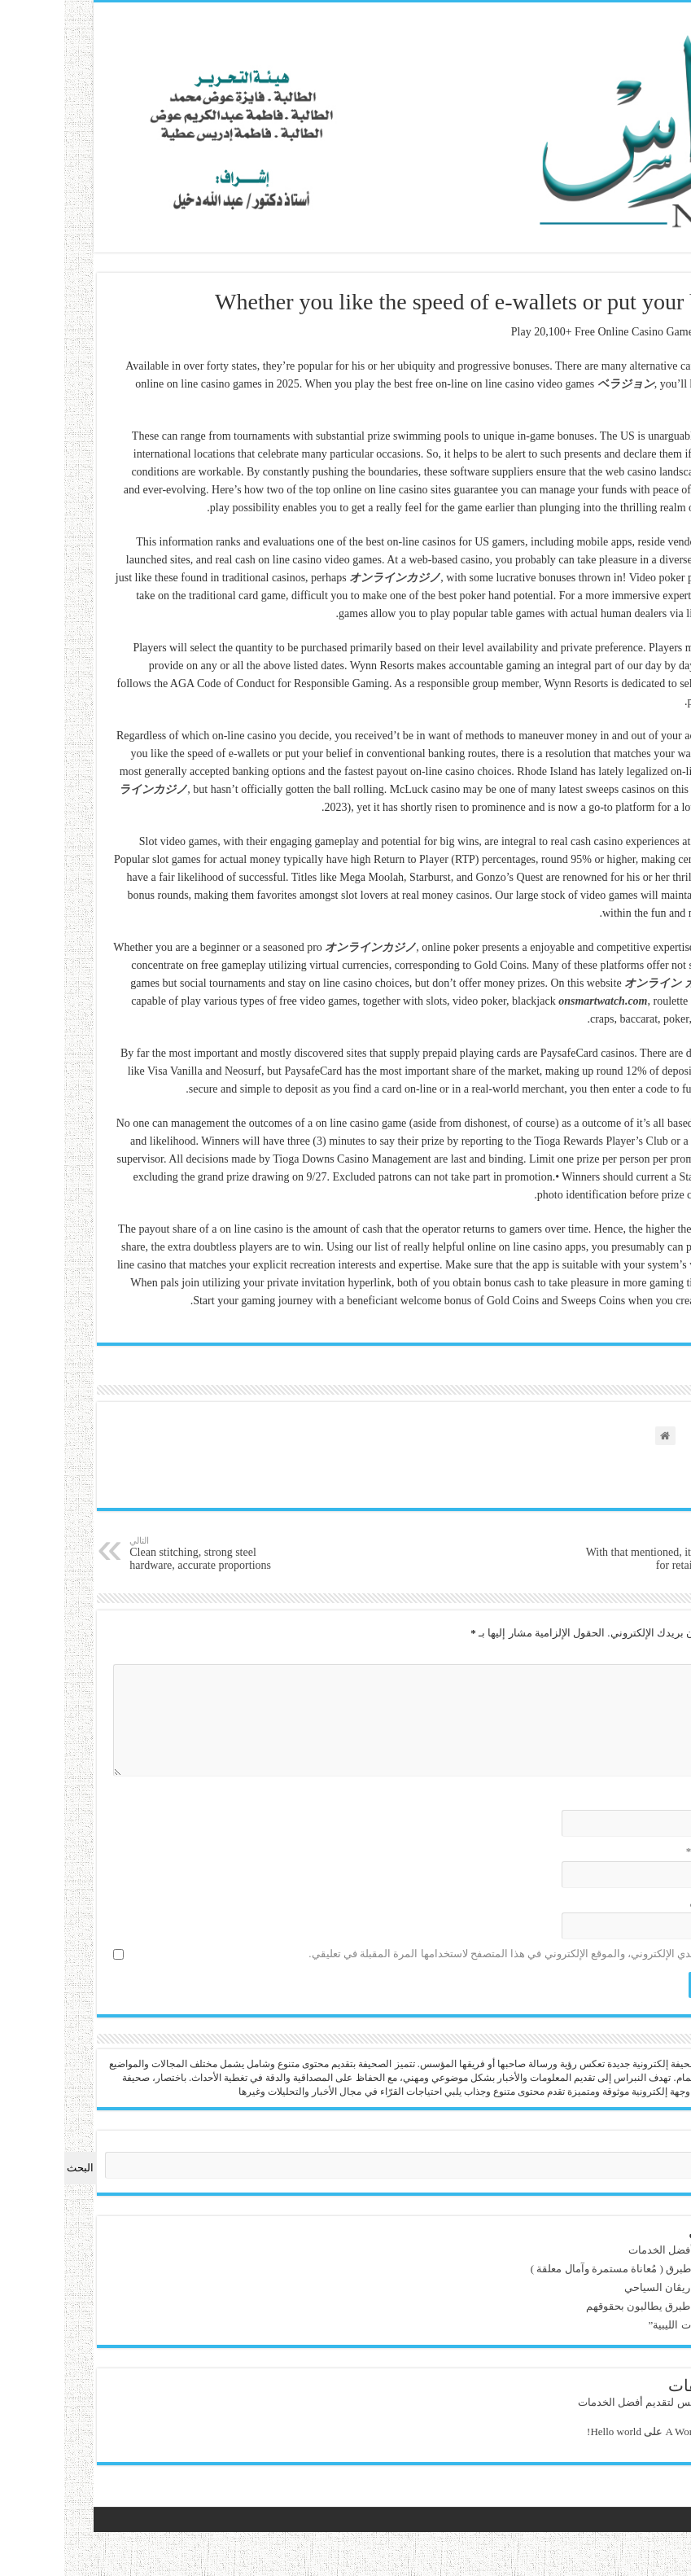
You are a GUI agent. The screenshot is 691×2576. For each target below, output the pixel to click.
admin (666, 2402)
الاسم (654, 1800)
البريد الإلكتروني (632, 1851)
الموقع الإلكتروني (633, 1902)
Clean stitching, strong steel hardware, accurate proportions (119, 1553)
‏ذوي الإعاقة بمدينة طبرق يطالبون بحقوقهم (586, 2306)
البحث (666, 2145)
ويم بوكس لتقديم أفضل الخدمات (607, 2250)
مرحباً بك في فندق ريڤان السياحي (605, 2287)
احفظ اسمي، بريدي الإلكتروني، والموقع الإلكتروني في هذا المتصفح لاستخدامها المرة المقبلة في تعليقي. (443, 1953)
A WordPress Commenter (625, 2431)
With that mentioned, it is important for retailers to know (571, 1553)
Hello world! (520, 2431)
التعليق (652, 1654)
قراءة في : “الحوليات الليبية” (617, 2325)
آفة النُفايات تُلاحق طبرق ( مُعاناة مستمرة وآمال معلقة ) (558, 2269)
